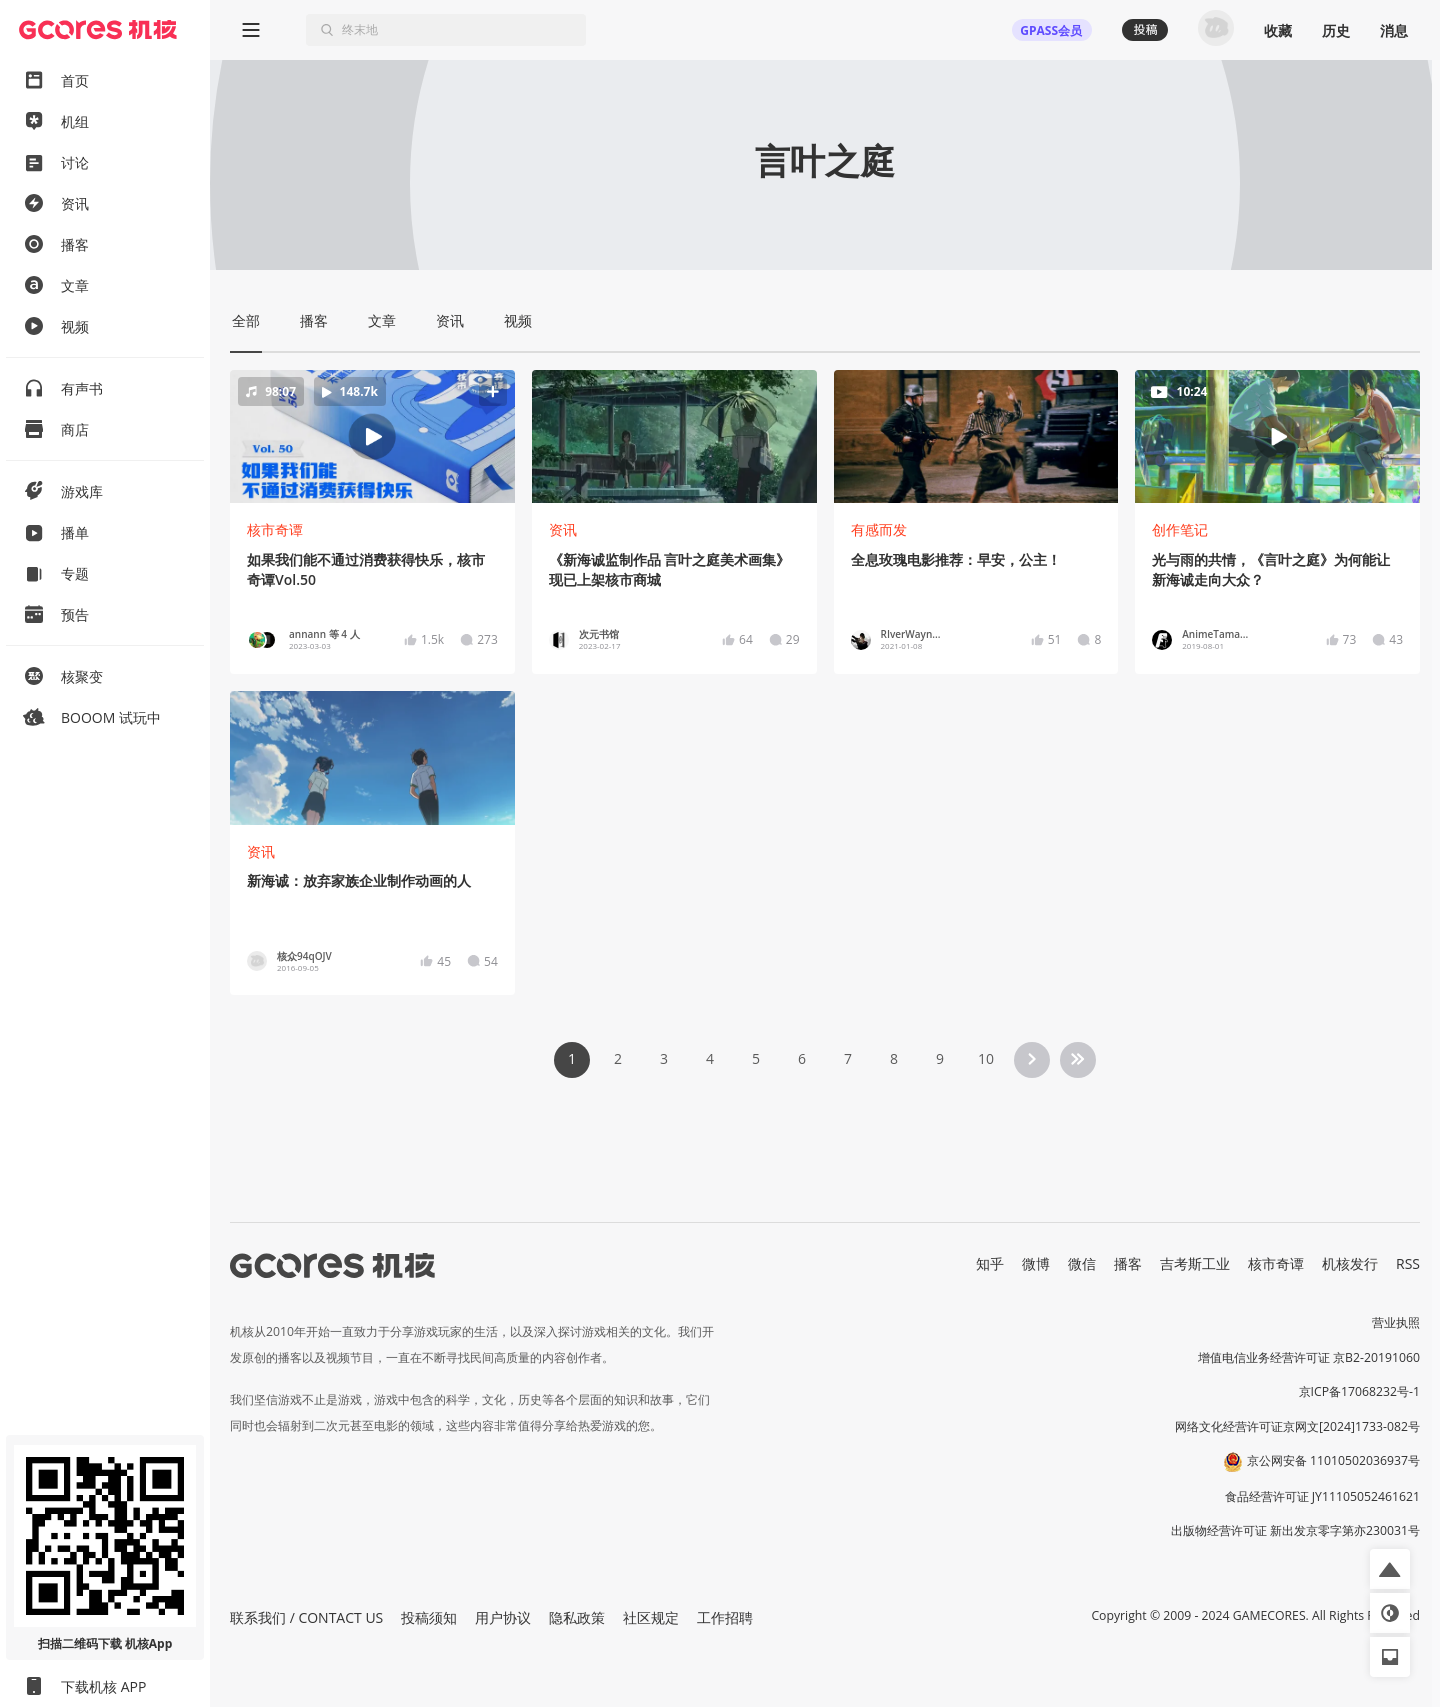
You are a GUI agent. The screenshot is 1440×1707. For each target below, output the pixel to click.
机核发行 (1350, 1263)
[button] (372, 436)
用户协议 (503, 1617)
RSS (1408, 1263)
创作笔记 (1180, 529)
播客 (1128, 1263)
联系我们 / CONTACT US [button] (306, 1617)
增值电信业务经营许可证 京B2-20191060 (1309, 1357)
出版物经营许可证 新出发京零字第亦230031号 (1295, 1530)
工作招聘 (725, 1617)
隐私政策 (577, 1617)
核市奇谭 (275, 529)
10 (986, 1058)
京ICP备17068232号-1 (1360, 1391)
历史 (1336, 30)
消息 (1394, 30)
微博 (1036, 1263)
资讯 (563, 529)
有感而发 (879, 529)
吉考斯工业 (1195, 1263)
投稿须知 (429, 1617)
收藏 (1278, 30)
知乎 (990, 1263)
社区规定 (651, 1617)
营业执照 (1396, 1322)
